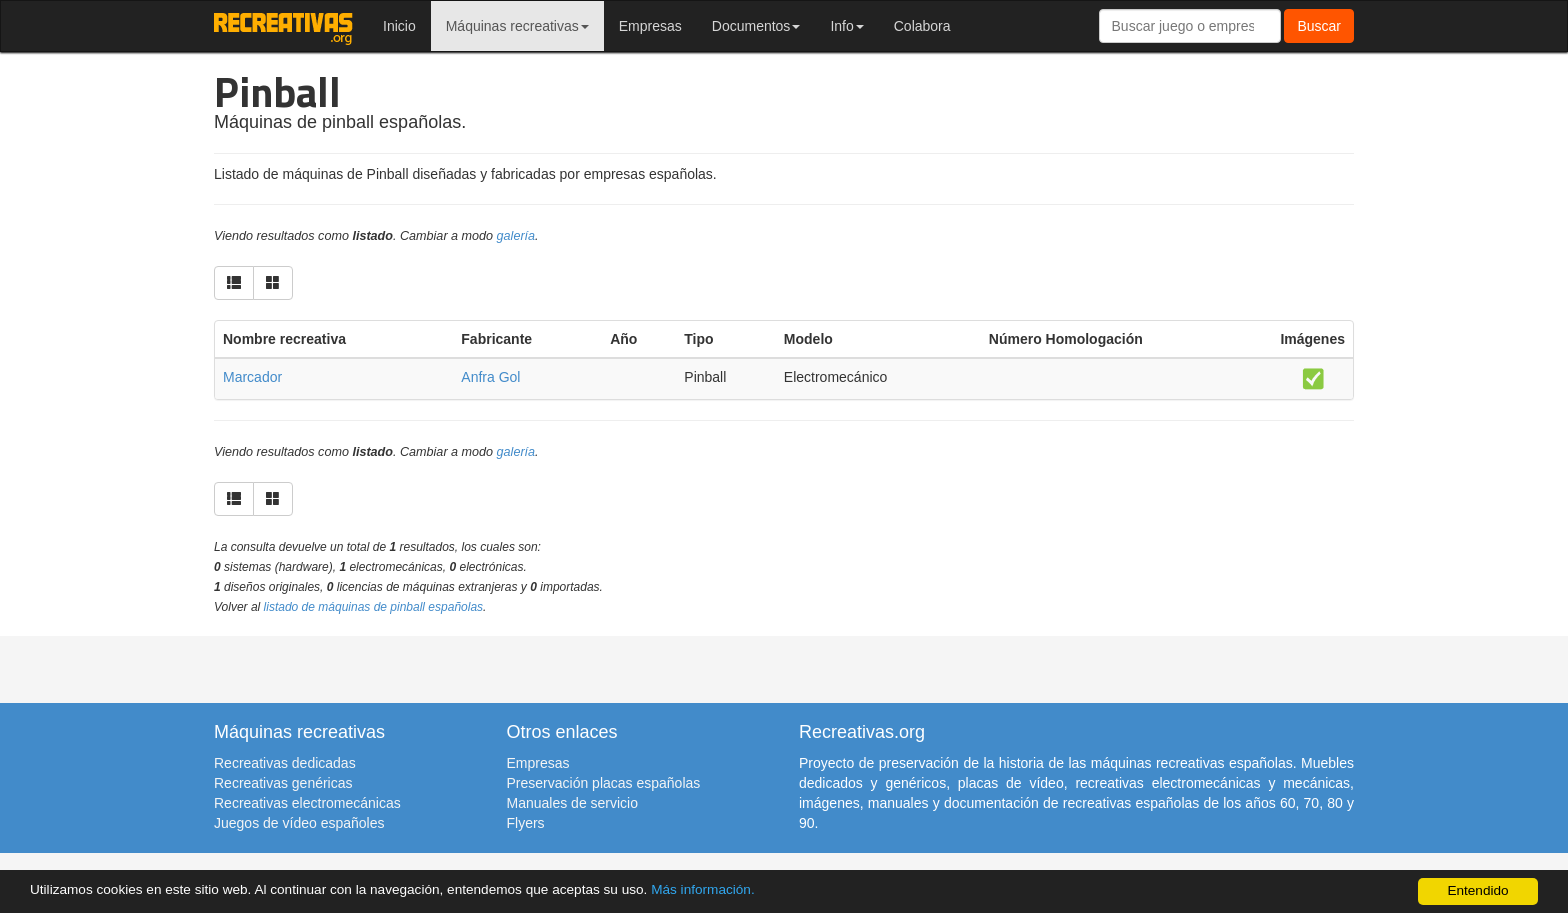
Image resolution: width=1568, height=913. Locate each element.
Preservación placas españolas (604, 783)
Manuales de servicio (573, 803)
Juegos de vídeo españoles (299, 823)
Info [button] (846, 26)
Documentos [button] (756, 26)
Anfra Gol (490, 377)
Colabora (922, 26)
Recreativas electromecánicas (307, 803)
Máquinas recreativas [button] (517, 26)
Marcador (252, 377)
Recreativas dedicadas (285, 763)
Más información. (703, 889)
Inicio (399, 26)
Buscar (1319, 26)
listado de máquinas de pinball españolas (374, 607)
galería (516, 236)
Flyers (526, 823)
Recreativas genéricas (283, 783)
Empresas (650, 26)
